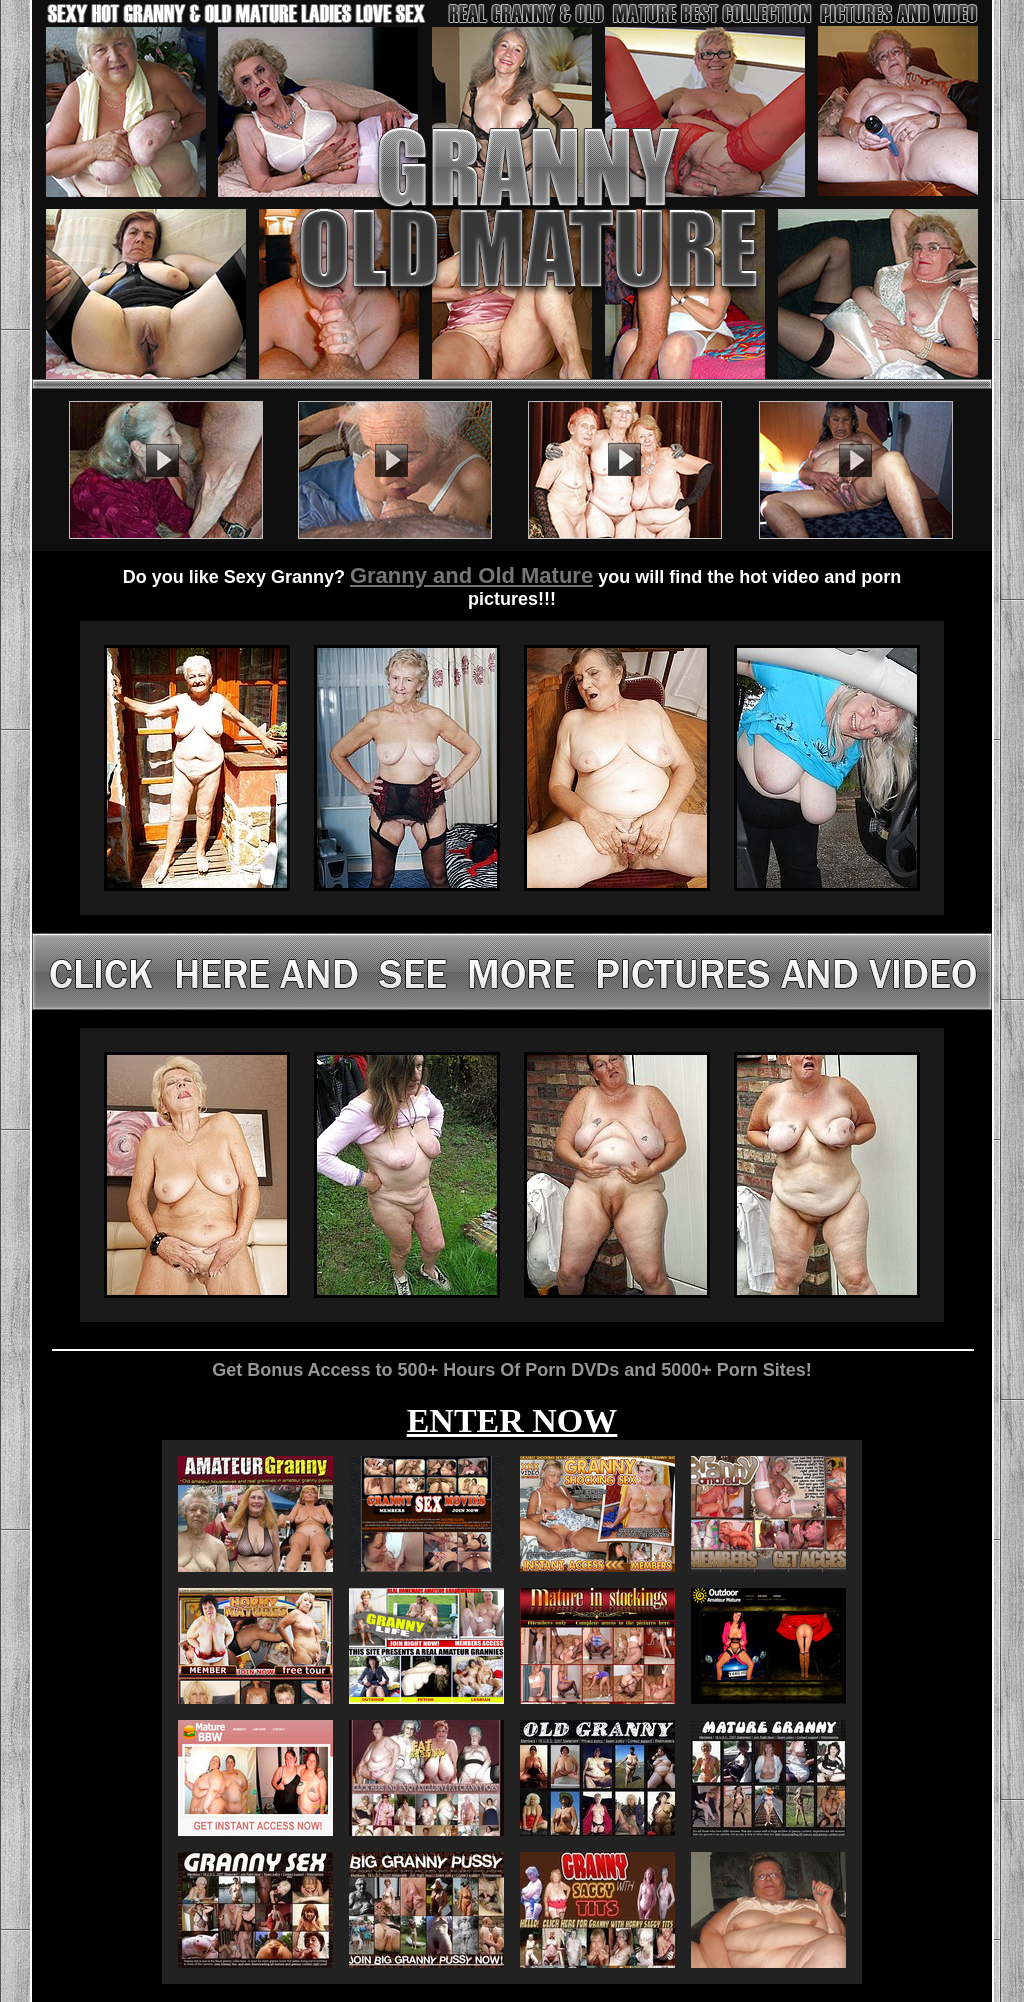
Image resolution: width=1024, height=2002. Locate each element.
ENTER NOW (512, 1420)
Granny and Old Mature (471, 575)
